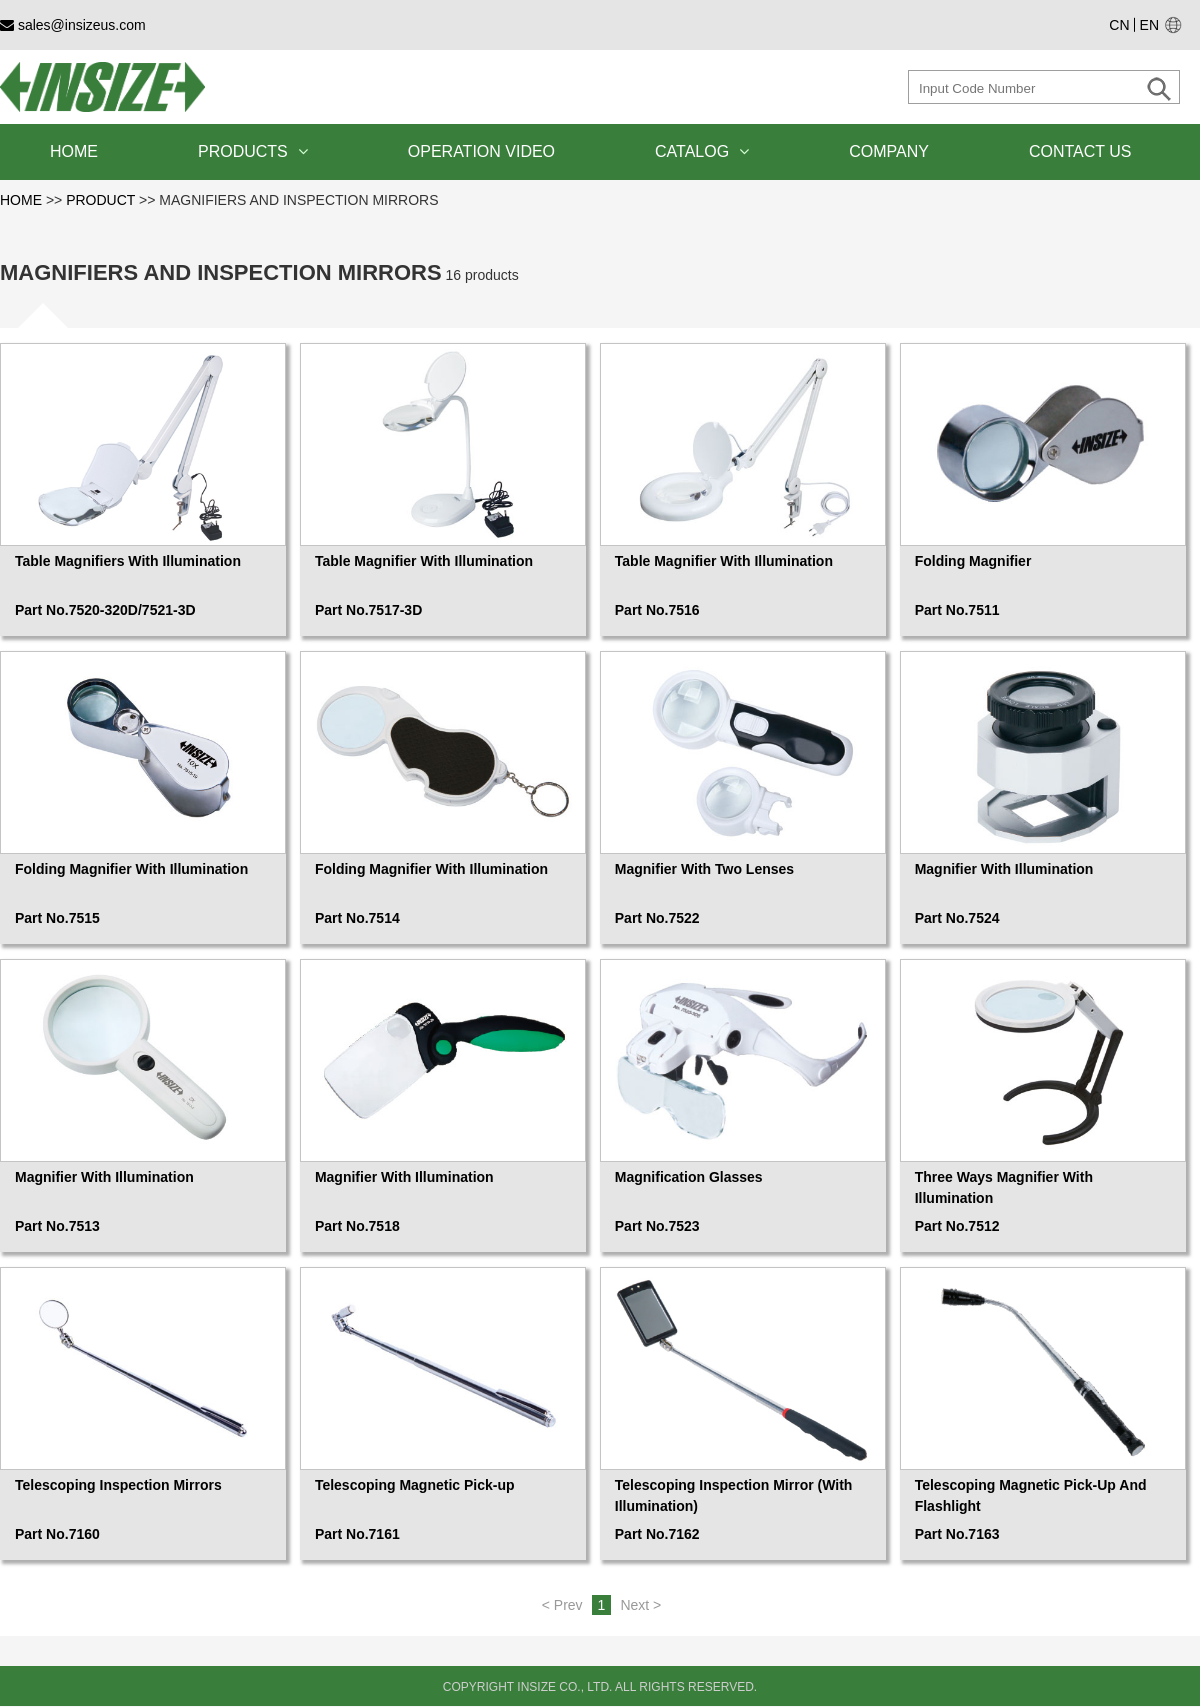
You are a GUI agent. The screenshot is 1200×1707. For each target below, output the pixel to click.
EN (1149, 25)
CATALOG (702, 151)
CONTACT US (1080, 151)
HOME (74, 151)
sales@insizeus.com (73, 25)
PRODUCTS (253, 151)
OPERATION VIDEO (481, 151)
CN (1119, 25)
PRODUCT (100, 200)
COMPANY (889, 151)
